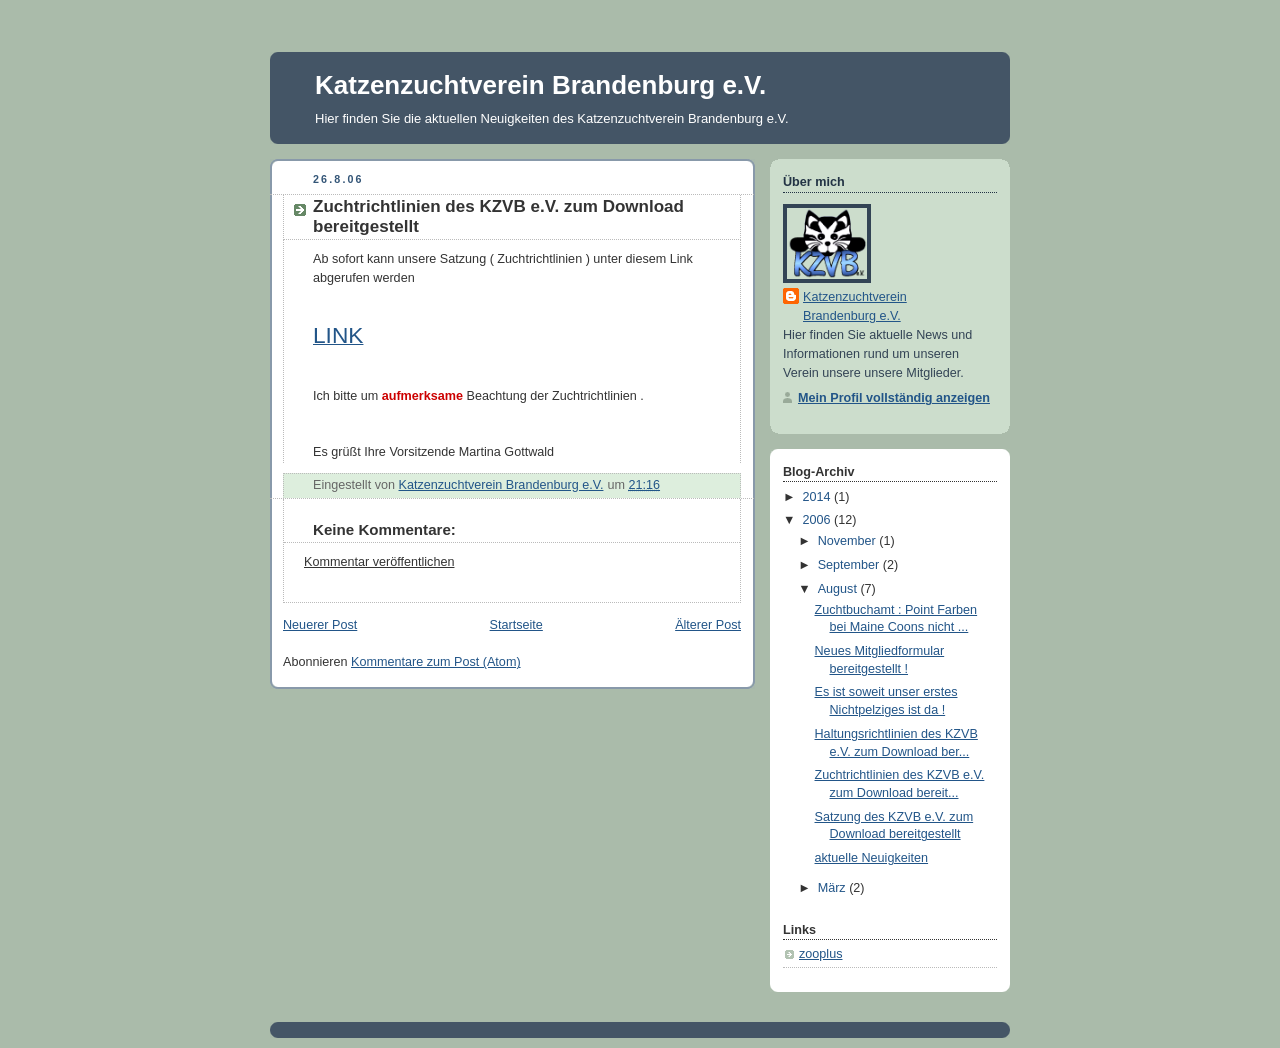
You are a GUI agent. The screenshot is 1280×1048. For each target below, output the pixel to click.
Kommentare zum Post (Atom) (436, 662)
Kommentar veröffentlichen (379, 562)
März (834, 888)
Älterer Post (708, 625)
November (849, 541)
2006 (819, 520)
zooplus (820, 954)
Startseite (516, 625)
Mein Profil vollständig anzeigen (894, 398)
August (839, 589)
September (850, 565)
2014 (819, 497)
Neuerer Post (320, 625)
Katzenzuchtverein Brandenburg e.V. (540, 85)
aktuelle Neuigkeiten (872, 858)
